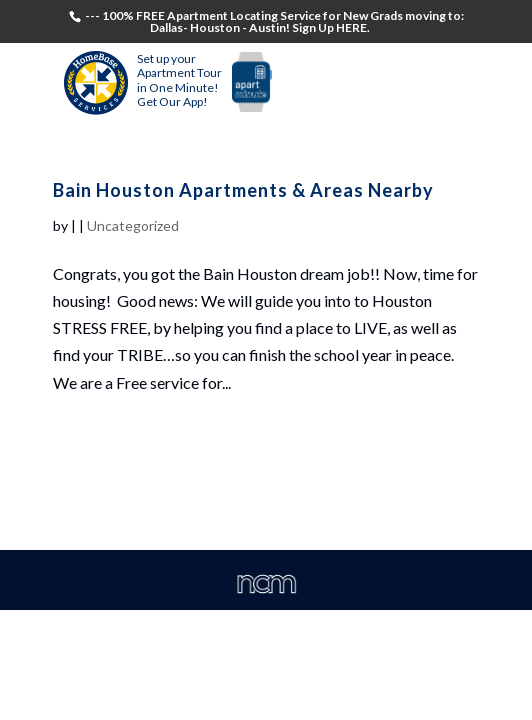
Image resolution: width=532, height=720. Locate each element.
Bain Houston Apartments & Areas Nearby (243, 190)
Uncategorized (133, 225)
